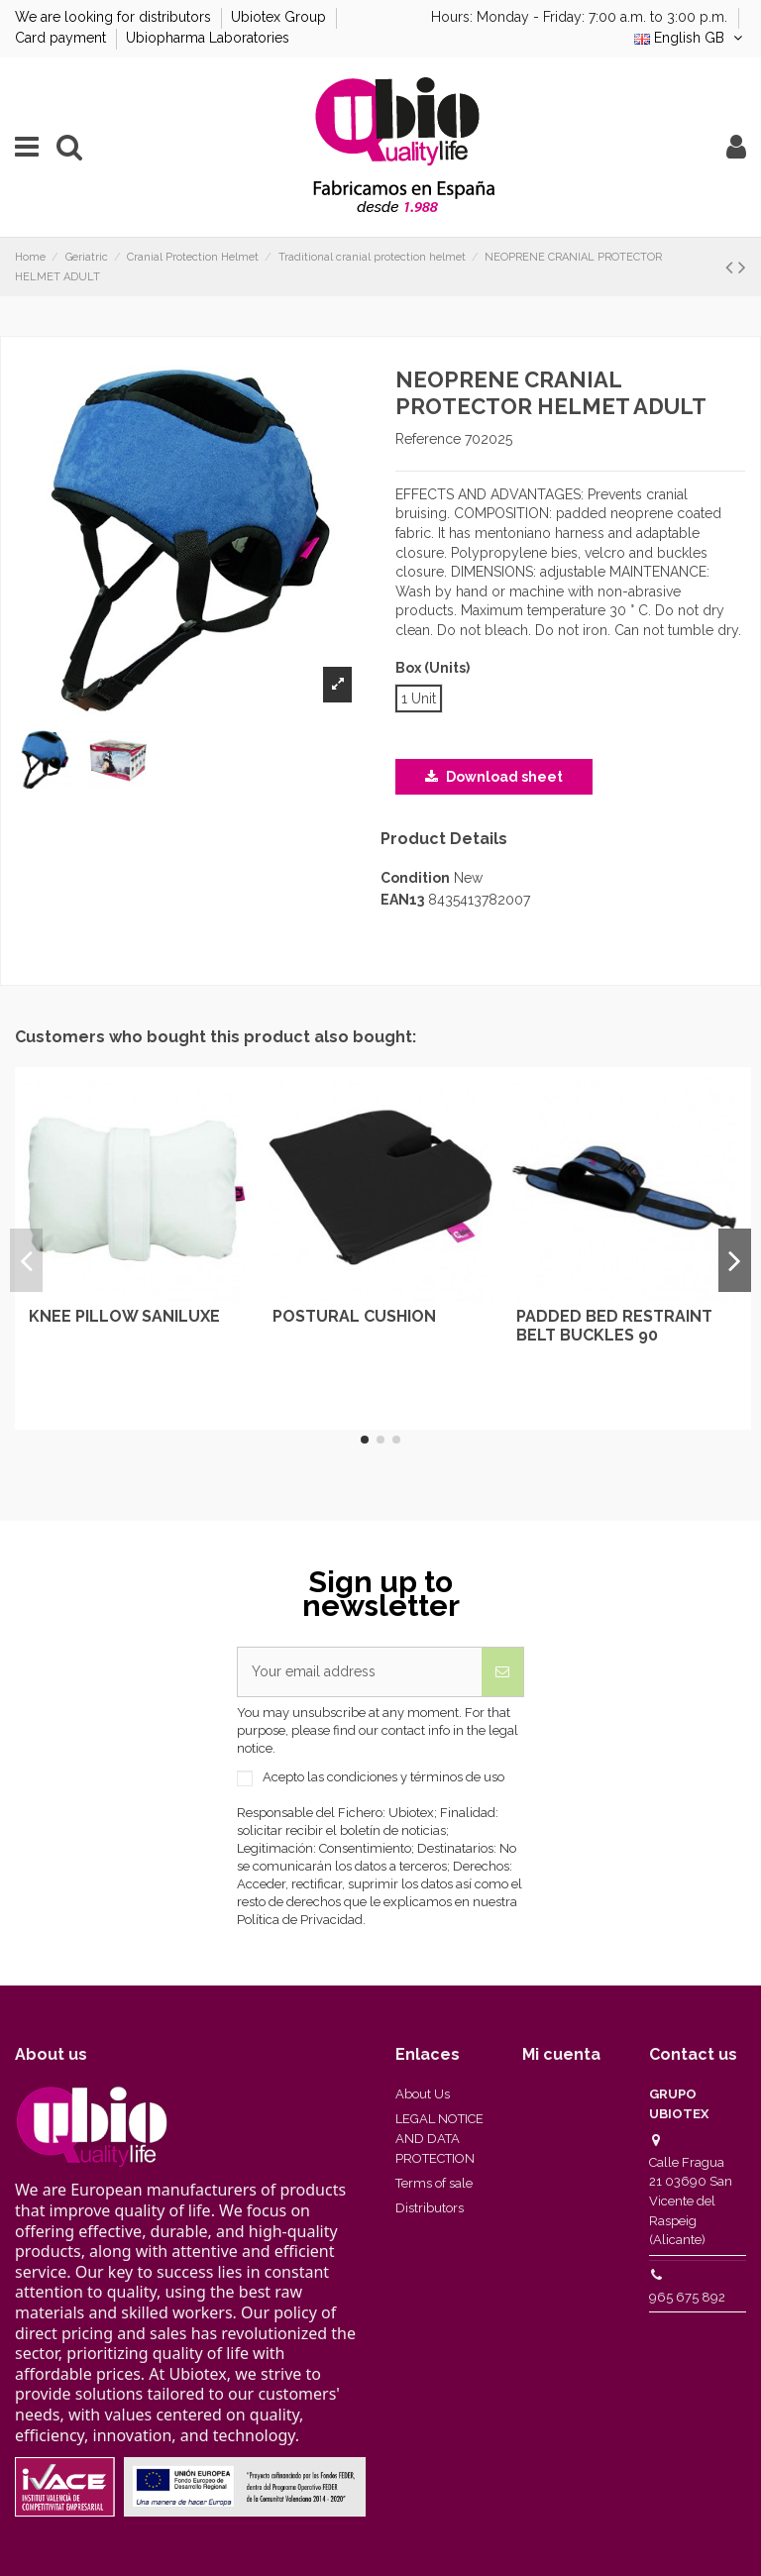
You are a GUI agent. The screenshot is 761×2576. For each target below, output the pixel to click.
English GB (690, 38)
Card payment (62, 38)
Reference (428, 439)
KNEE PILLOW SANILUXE (124, 1316)
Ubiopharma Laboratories (207, 38)
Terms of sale (434, 2183)
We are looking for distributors (115, 17)
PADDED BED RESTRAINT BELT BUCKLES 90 (614, 1325)
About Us (422, 2094)
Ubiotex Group (280, 17)
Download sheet (494, 777)
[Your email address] (360, 1672)
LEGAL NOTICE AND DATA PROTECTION (439, 2138)
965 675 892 (687, 2297)
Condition (415, 878)
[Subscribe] (502, 1672)
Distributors (429, 2207)
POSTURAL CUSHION (354, 1316)
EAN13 (402, 900)
